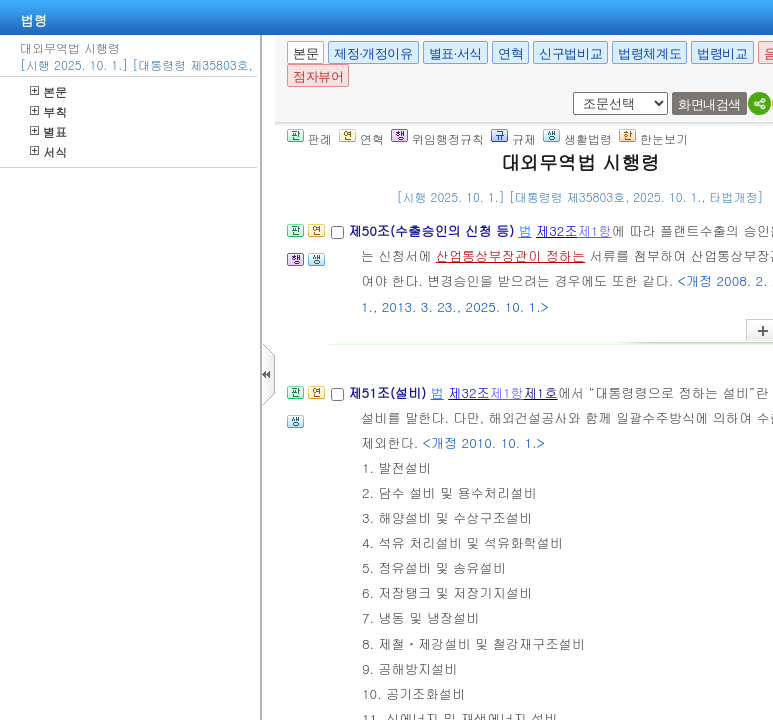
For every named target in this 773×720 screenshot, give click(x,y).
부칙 (48, 111)
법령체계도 (649, 53)
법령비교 (722, 53)
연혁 (510, 53)
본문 (48, 91)
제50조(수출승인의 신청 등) (433, 230)
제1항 (595, 230)
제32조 (557, 230)
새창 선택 (579, 92)
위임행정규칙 (437, 138)
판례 (309, 138)
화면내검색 (709, 104)
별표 (48, 131)
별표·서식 (455, 53)
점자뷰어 (318, 76)
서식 (48, 151)
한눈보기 (653, 138)
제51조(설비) (389, 392)
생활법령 (577, 138)
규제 (513, 138)
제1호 (541, 392)
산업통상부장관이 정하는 (510, 255)
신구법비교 (570, 53)
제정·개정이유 (373, 53)
